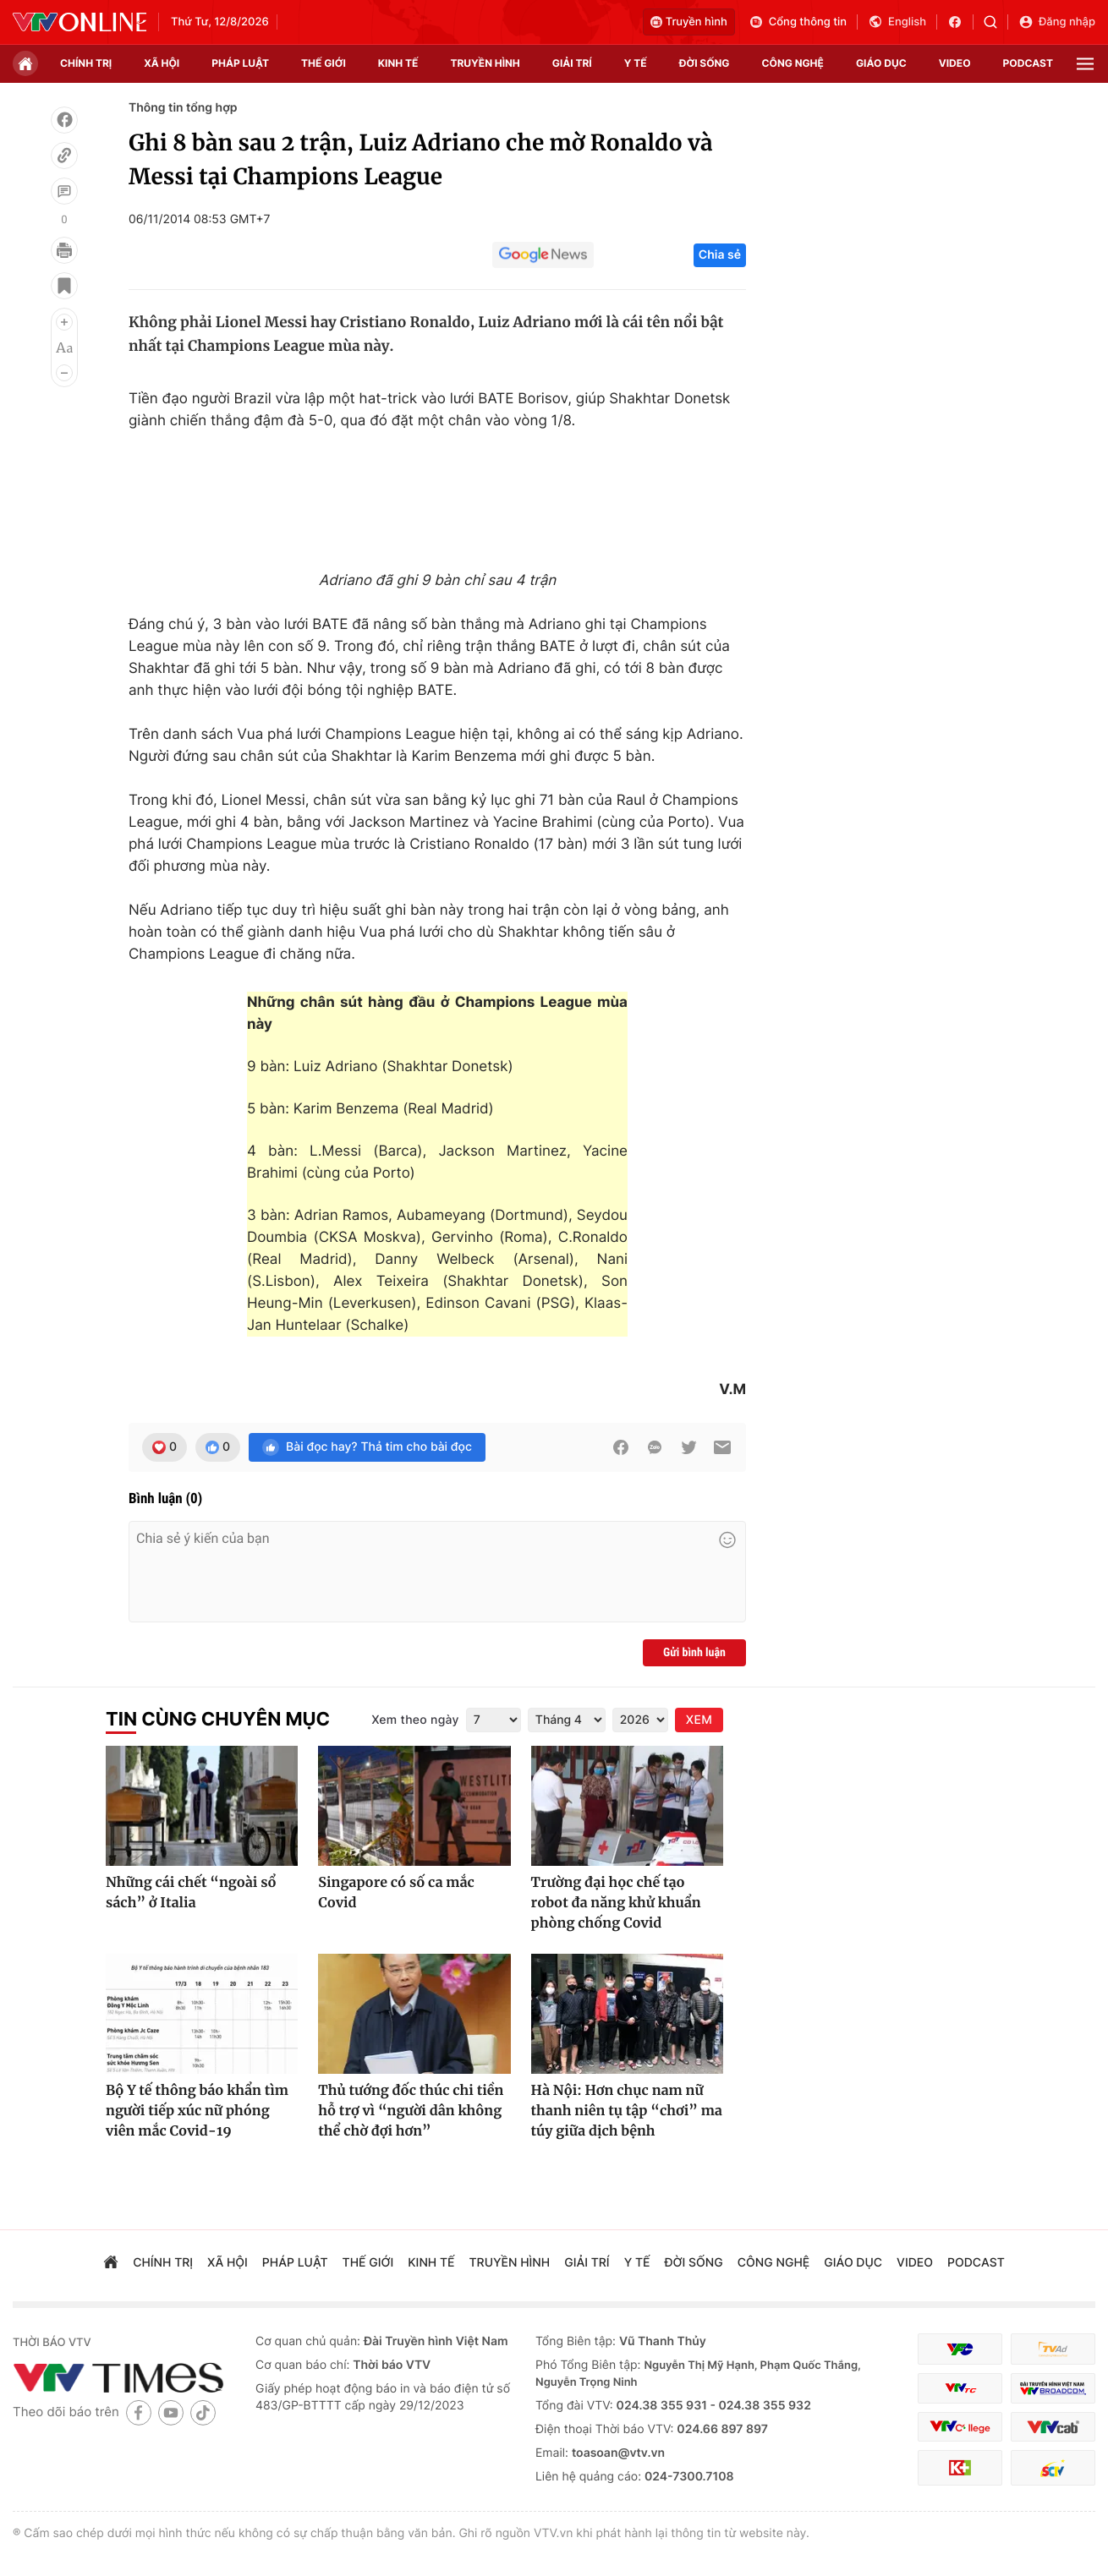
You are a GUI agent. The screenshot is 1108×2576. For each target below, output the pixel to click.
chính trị (86, 63)
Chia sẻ (720, 255)
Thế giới (323, 63)
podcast (1028, 63)
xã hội (161, 63)
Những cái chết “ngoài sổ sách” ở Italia (191, 1892)
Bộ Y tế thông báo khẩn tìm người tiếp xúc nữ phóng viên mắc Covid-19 (197, 2111)
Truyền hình (688, 22)
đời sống (704, 63)
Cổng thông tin (798, 22)
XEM (699, 1720)
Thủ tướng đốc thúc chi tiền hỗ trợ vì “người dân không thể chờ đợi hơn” (410, 2111)
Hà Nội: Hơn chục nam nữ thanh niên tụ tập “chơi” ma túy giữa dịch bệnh (626, 2111)
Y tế (635, 63)
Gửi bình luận (694, 1653)
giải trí (572, 63)
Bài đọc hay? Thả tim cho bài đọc (367, 1447)
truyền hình (484, 63)
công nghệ (793, 63)
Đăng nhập (1056, 22)
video (955, 63)
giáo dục (881, 63)
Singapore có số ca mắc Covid (396, 1892)
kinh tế (398, 63)
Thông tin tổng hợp (183, 108)
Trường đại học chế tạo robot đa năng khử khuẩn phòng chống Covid (616, 1903)
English (897, 22)
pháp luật (240, 63)
